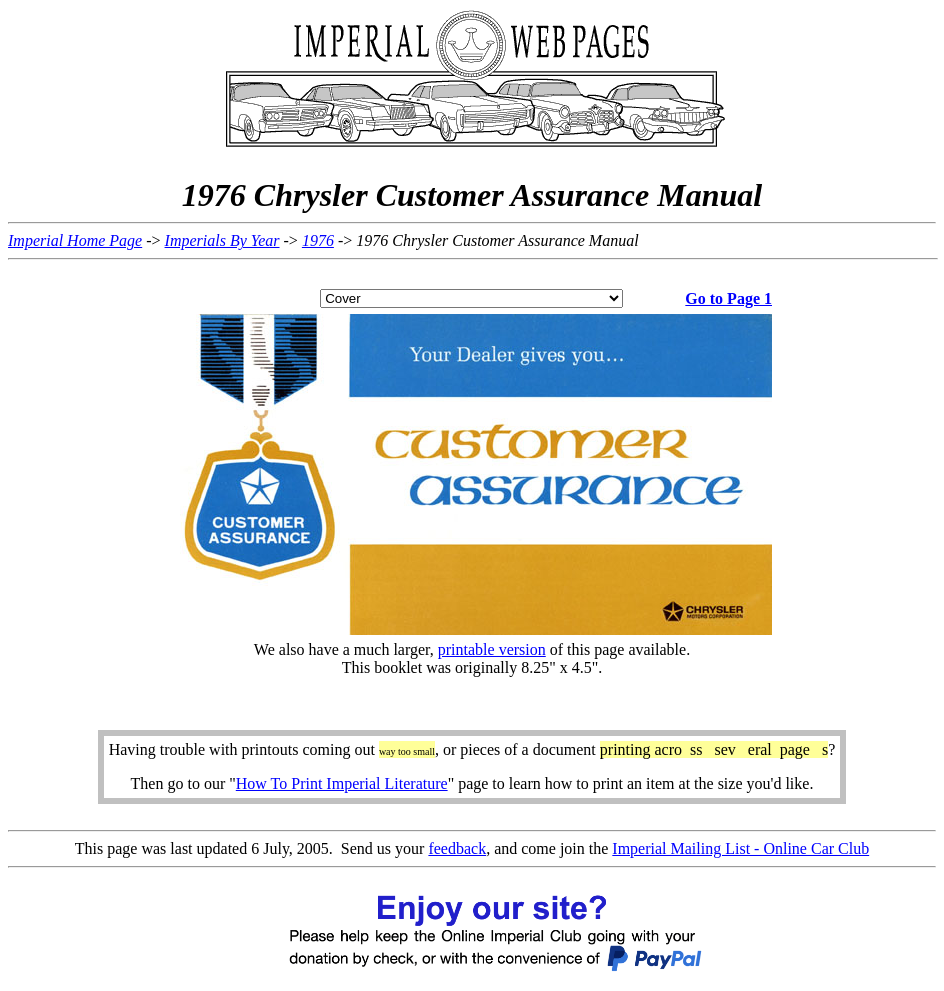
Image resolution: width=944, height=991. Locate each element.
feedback (457, 848)
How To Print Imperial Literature (342, 783)
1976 (318, 240)
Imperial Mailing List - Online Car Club (740, 848)
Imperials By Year (222, 240)
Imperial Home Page (75, 240)
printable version (492, 649)
